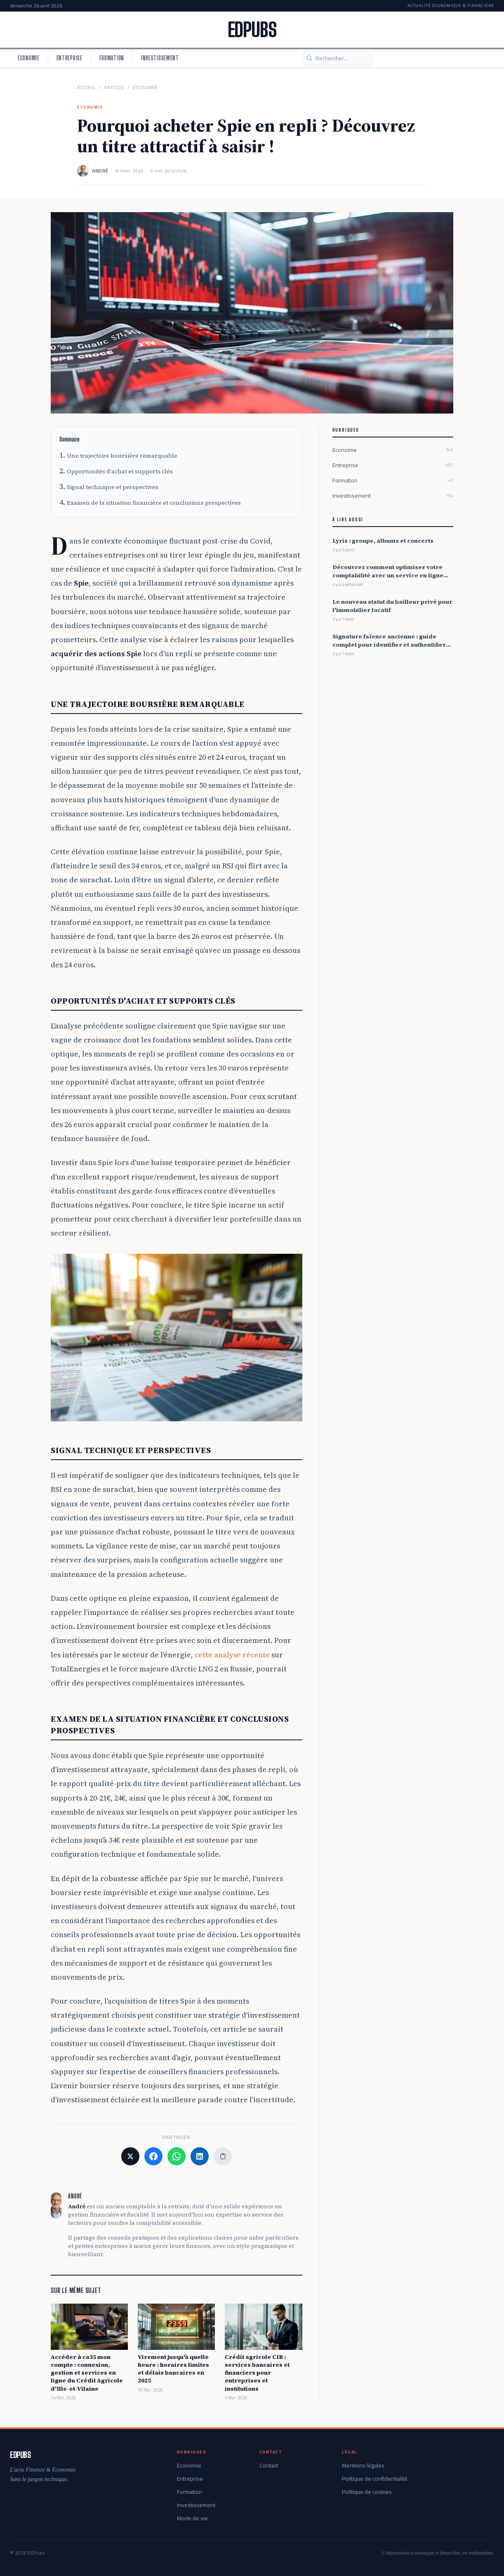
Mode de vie (192, 2518)
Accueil (86, 87)
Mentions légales (363, 2465)
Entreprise (69, 57)
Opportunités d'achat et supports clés (120, 471)
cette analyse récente (232, 1655)
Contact (268, 2465)
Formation (111, 57)
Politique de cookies (367, 2491)
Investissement (160, 57)
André (100, 171)
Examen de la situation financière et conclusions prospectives (154, 503)
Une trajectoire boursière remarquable (122, 455)
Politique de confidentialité (374, 2478)
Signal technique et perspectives (112, 487)
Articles (114, 87)
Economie (29, 57)
